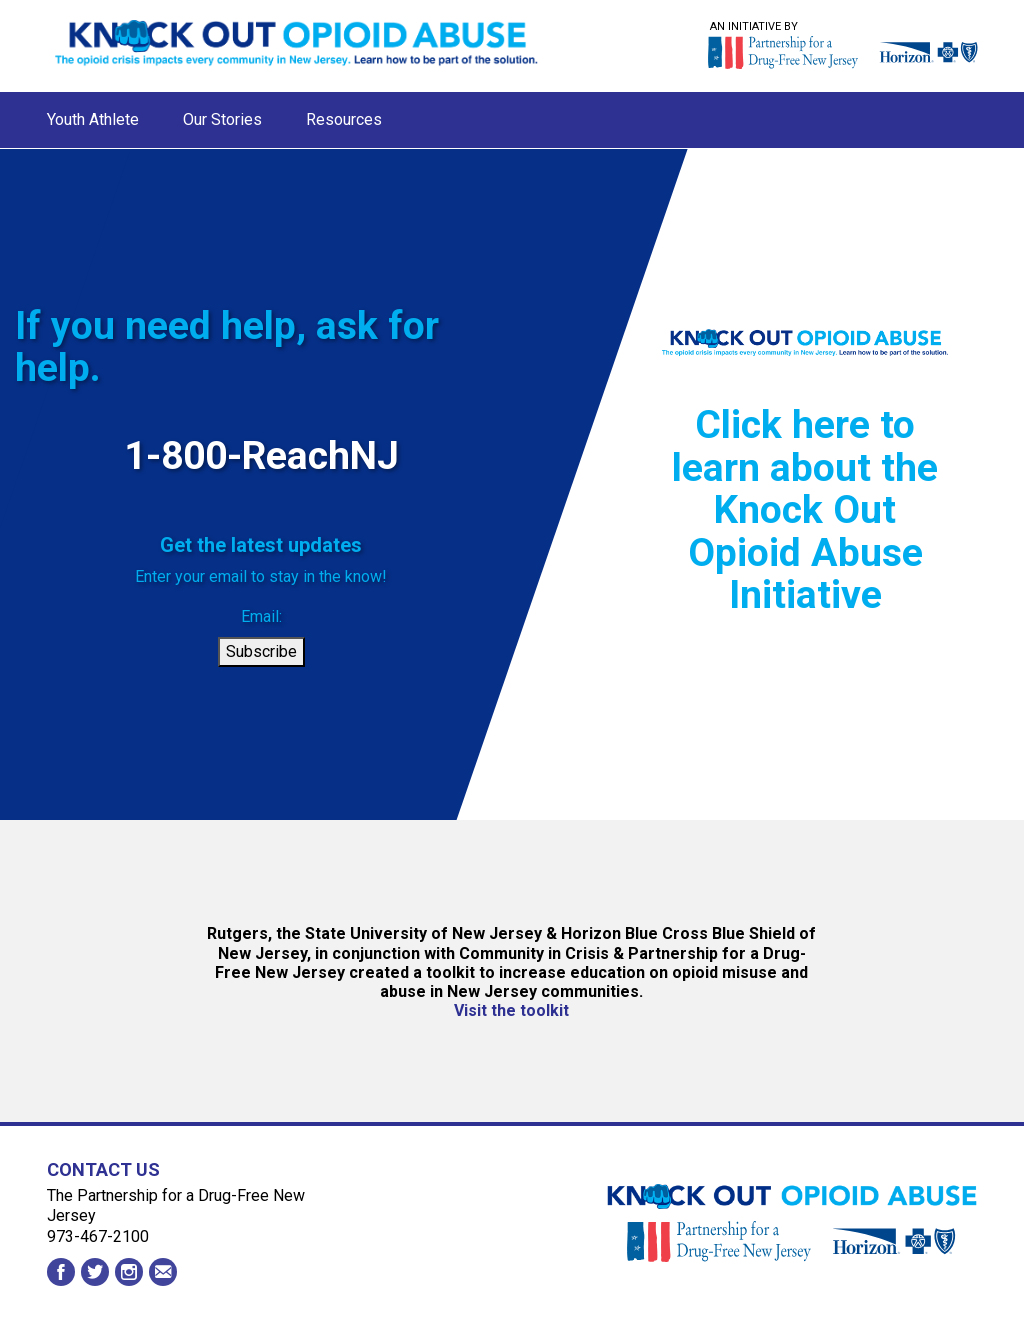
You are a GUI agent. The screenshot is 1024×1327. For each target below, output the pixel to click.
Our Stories (222, 119)
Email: (261, 616)
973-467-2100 (98, 1236)
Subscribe (261, 651)
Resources (344, 119)
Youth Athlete (93, 119)
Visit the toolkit (511, 1010)
